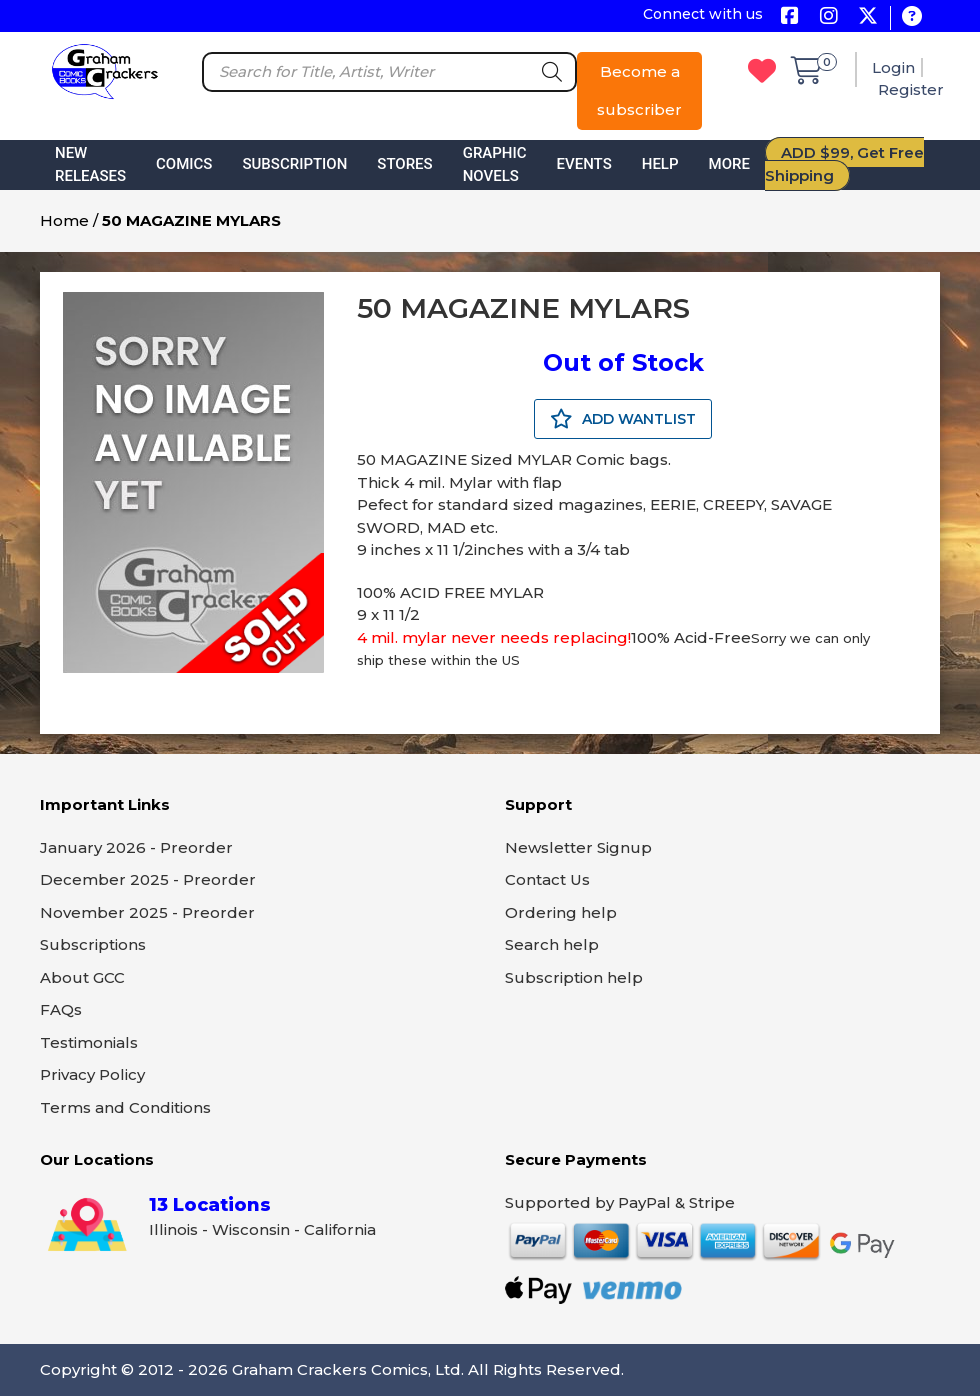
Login (893, 67)
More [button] (729, 164)
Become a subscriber (639, 90)
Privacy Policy (92, 1074)
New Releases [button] (90, 164)
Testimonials (89, 1042)
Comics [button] (184, 164)
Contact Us (547, 879)
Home (64, 220)
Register (911, 89)
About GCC (82, 977)
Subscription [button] (294, 164)
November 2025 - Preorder (147, 912)
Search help (552, 944)
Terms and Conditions (125, 1107)
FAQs (61, 1009)
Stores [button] (404, 164)
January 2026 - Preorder (136, 847)
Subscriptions (93, 944)
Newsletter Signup (578, 847)
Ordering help (561, 912)
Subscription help (574, 977)
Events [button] (584, 164)
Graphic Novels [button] (495, 164)
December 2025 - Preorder (148, 879)
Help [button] (660, 164)
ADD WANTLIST (623, 419)
